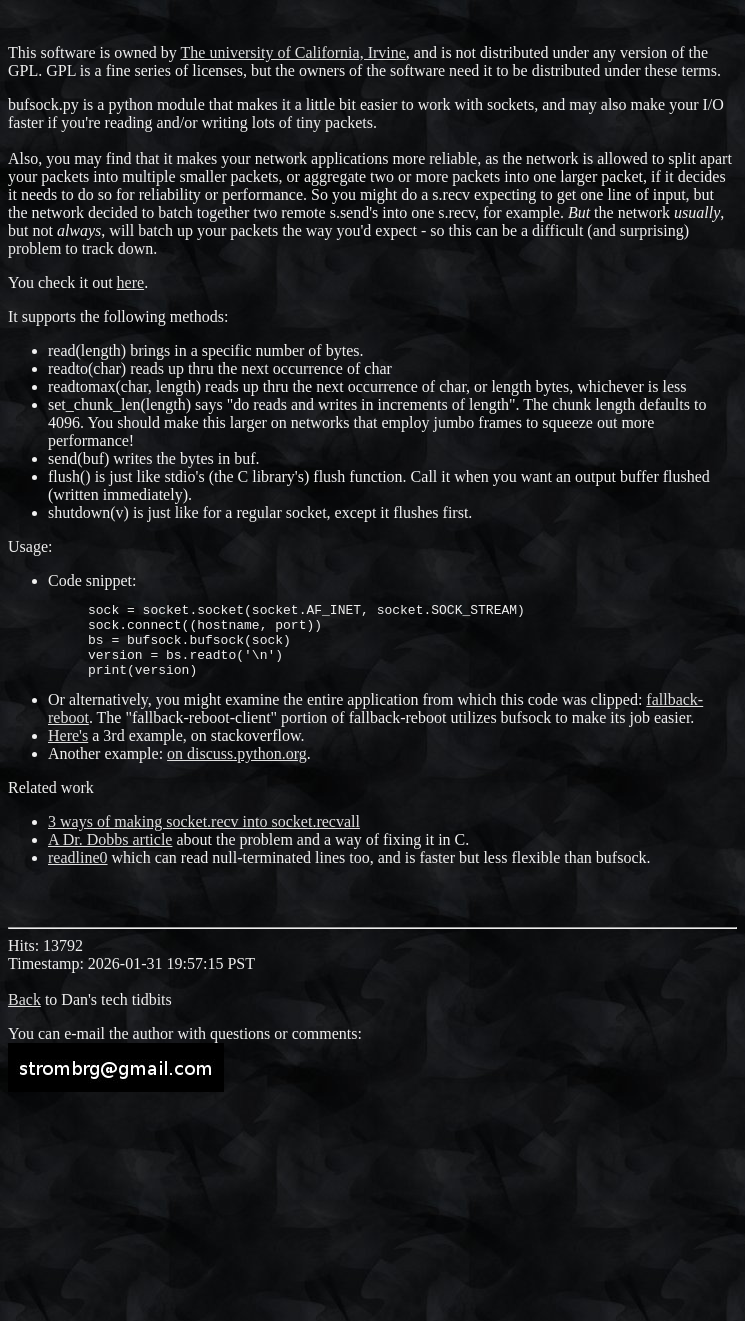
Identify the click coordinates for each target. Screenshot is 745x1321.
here (131, 282)
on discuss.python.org (237, 768)
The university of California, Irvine (293, 52)
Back (24, 1014)
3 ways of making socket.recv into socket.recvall (204, 836)
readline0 (78, 872)
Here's (68, 750)
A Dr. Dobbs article (110, 854)
